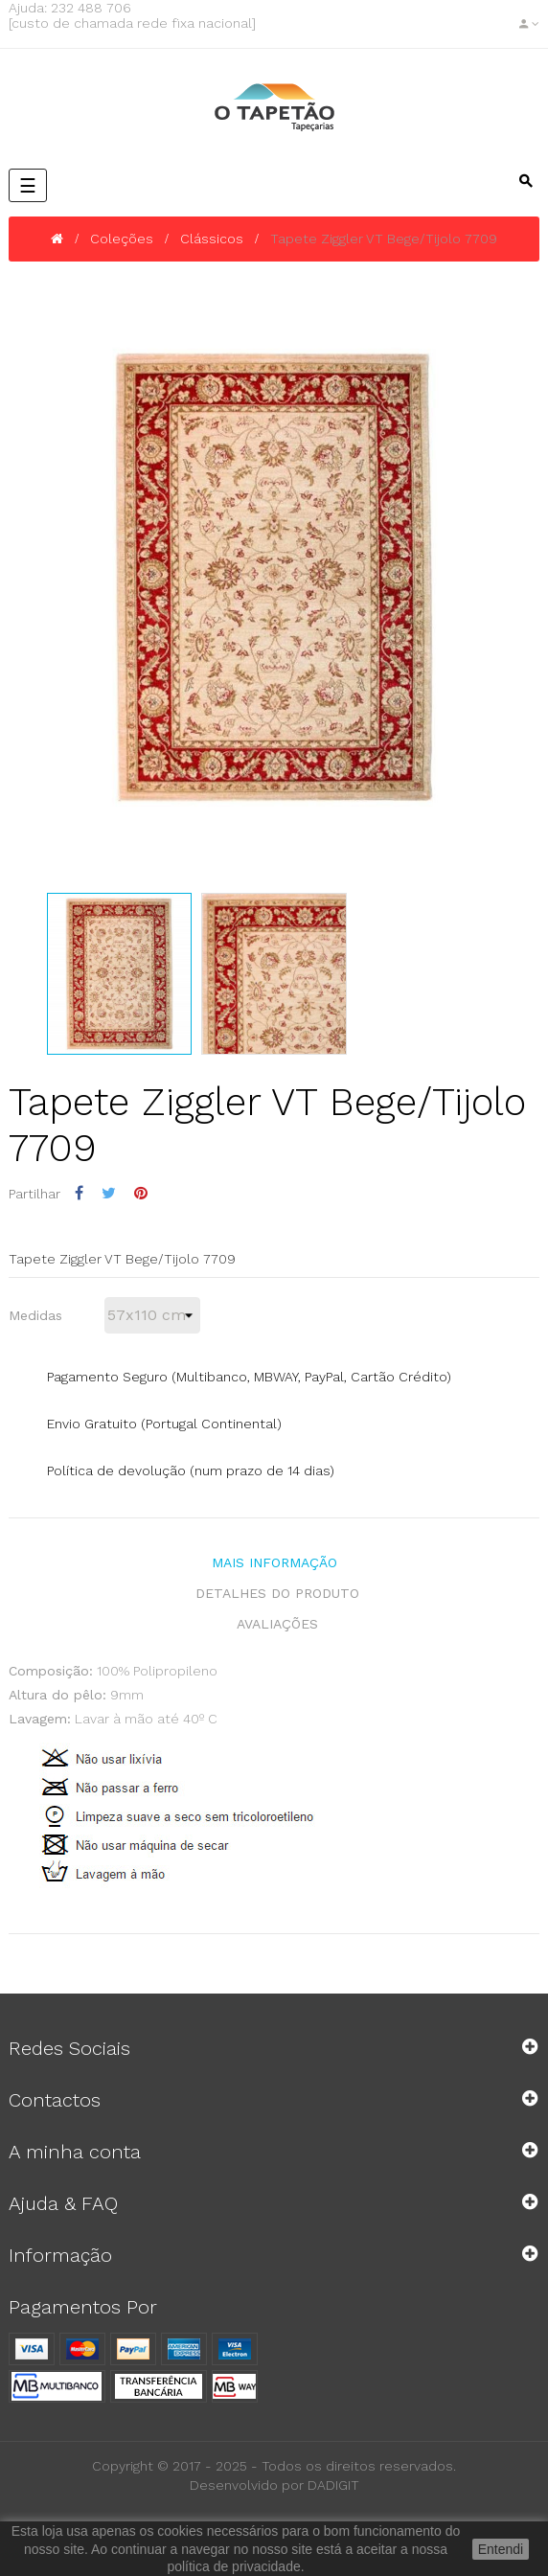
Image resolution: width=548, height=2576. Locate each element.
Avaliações (277, 1623)
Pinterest (141, 1193)
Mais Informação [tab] (274, 1562)
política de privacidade (233, 2566)
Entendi (500, 2549)
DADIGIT (333, 2485)
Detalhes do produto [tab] (277, 1593)
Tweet (109, 1193)
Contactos (55, 2099)
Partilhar (79, 1193)
